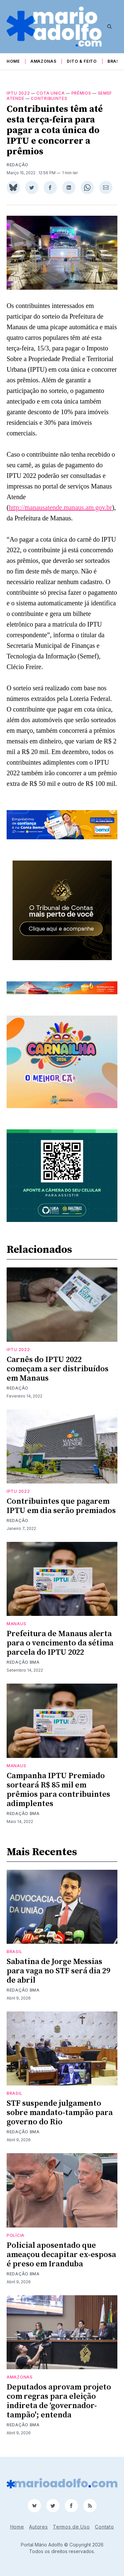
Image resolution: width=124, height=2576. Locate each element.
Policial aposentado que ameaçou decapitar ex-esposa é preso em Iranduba (61, 2254)
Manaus (16, 1623)
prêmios (81, 93)
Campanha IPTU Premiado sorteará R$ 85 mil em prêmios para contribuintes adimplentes (58, 1790)
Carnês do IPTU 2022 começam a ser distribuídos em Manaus (57, 1369)
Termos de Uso (71, 2527)
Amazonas (43, 61)
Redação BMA (23, 1662)
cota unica (50, 93)
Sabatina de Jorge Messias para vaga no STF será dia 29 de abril (58, 1971)
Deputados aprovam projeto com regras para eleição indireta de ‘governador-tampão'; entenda (59, 2401)
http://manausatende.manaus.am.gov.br (60, 507)
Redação (17, 164)
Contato (104, 2527)
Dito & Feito (82, 61)
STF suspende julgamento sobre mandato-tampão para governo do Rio (60, 2112)
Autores (38, 2527)
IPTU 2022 (18, 93)
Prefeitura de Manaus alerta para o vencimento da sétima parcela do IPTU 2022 (60, 1643)
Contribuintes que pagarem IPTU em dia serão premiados (61, 1506)
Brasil (115, 61)
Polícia (15, 2235)
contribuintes (49, 98)
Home (13, 61)
